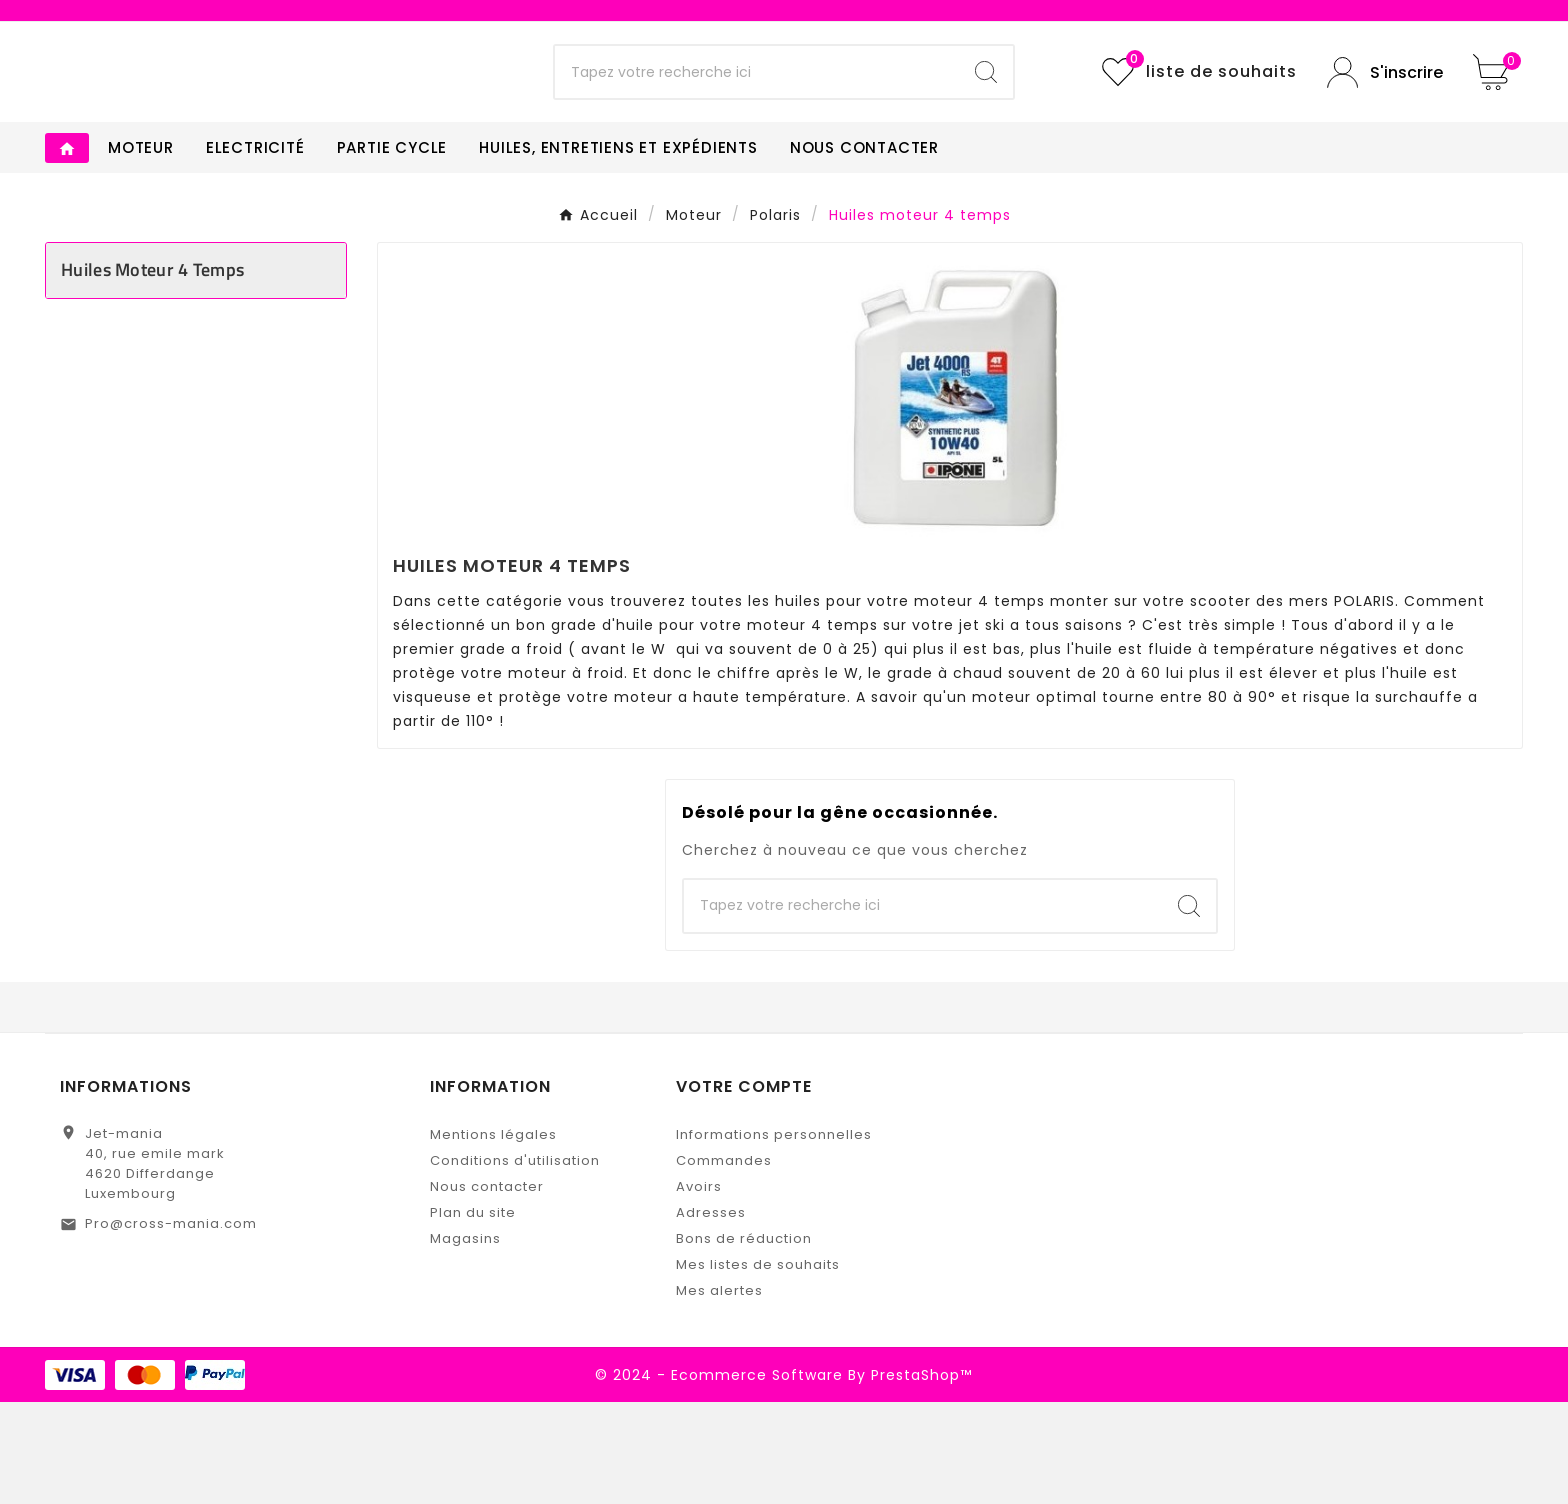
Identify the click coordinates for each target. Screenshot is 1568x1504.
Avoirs (699, 1288)
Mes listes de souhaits (758, 1366)
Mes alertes (719, 1392)
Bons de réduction (744, 1340)
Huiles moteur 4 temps (152, 372)
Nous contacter (487, 1288)
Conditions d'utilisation (515, 1262)
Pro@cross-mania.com (171, 1325)
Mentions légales (493, 1236)
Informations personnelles (774, 1236)
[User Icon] (1385, 123)
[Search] (986, 124)
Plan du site (473, 1314)
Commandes (724, 1262)
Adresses (711, 1314)
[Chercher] (757, 124)
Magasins (465, 1340)
